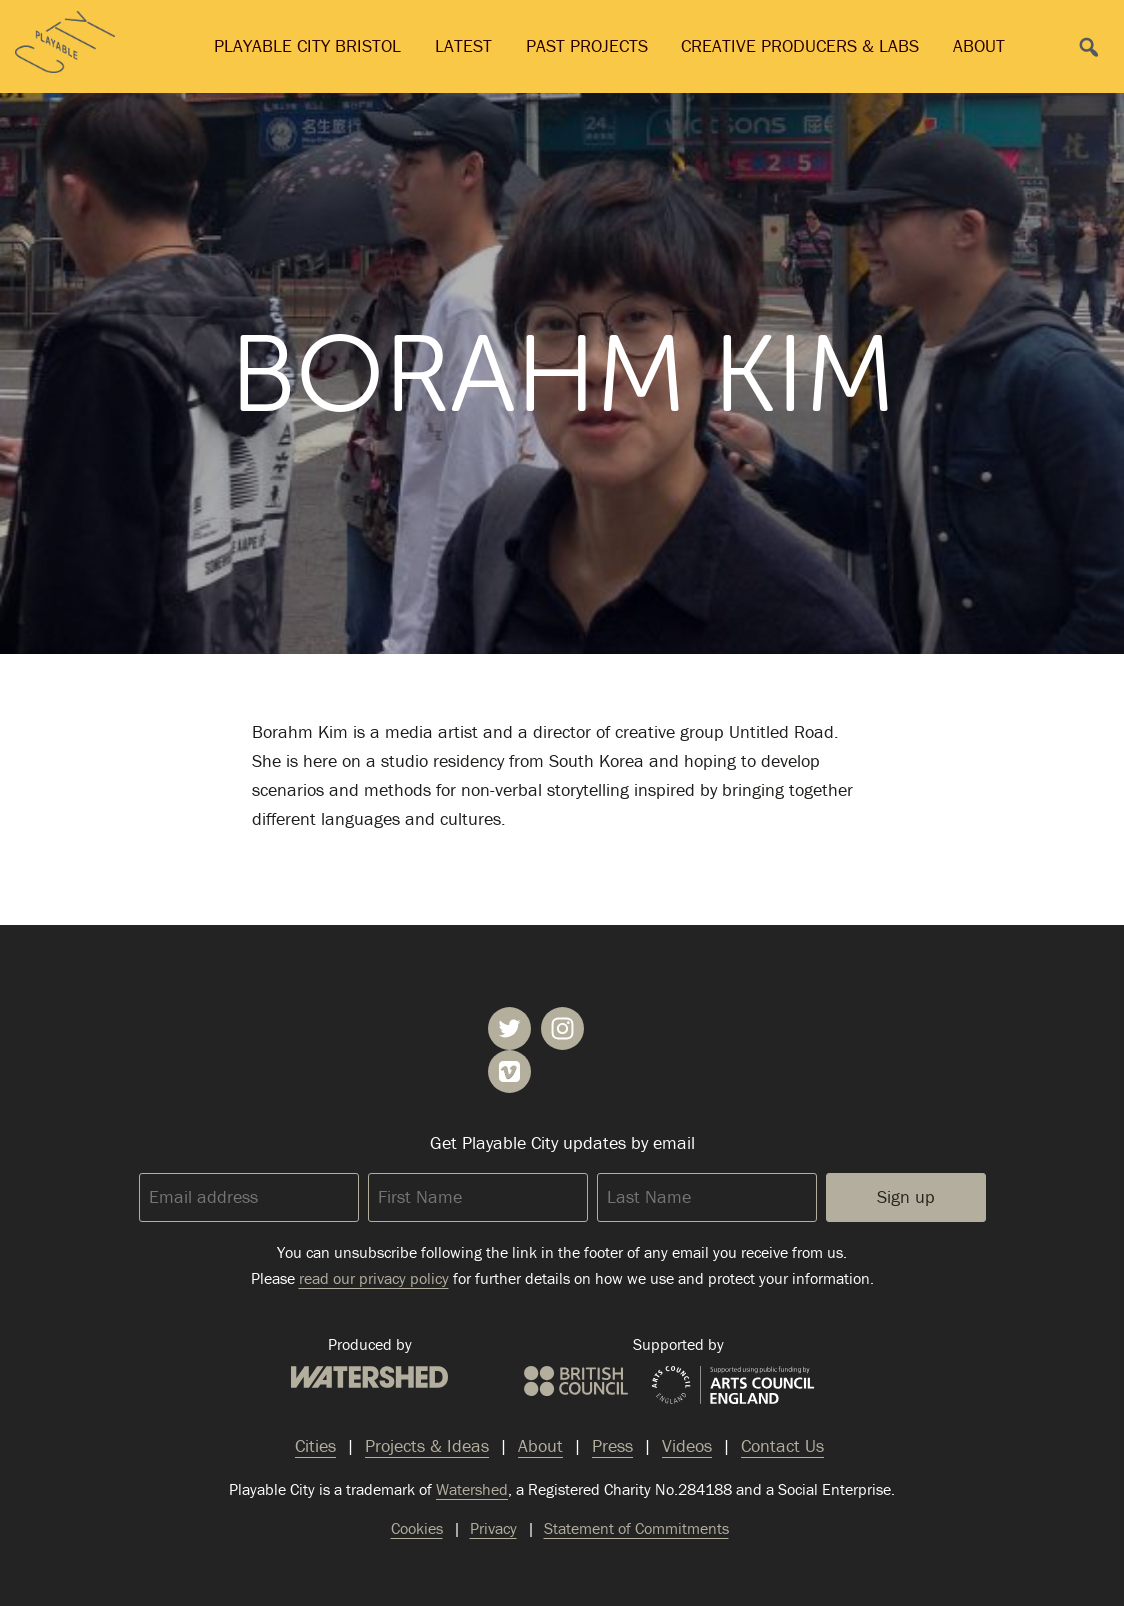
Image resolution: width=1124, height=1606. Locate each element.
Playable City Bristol (307, 45)
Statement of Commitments (636, 1528)
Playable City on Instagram (562, 1028)
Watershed (369, 1377)
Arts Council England (733, 1386)
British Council (576, 1381)
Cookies (417, 1528)
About (979, 45)
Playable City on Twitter (509, 1028)
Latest (463, 45)
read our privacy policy (374, 1278)
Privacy (493, 1528)
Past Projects (587, 45)
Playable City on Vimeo (509, 1071)
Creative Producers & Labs (800, 45)
